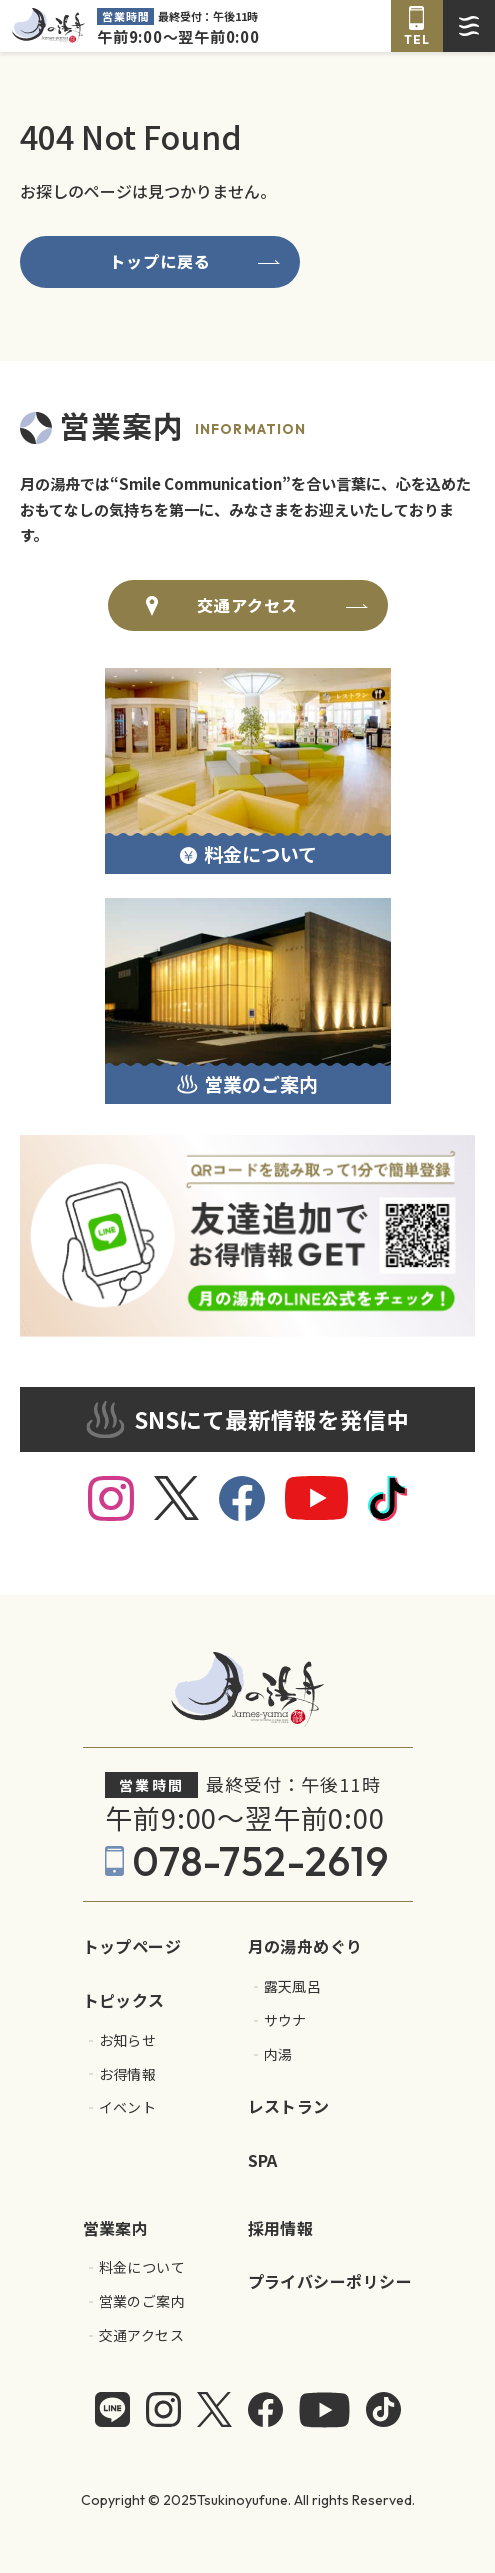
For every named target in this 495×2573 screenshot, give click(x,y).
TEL (416, 39)
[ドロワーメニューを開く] (469, 26)
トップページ (132, 1946)
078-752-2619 (260, 1861)
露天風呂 (293, 1986)
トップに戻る (160, 261)
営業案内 (116, 2228)
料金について (142, 2267)
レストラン (289, 2106)
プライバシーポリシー (330, 2281)
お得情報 (128, 2074)
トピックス (124, 2000)
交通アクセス (248, 605)
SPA (263, 2160)
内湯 (278, 2054)
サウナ (285, 2020)
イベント (128, 2107)
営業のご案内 (142, 2301)
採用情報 (281, 2228)
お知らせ (128, 2040)
